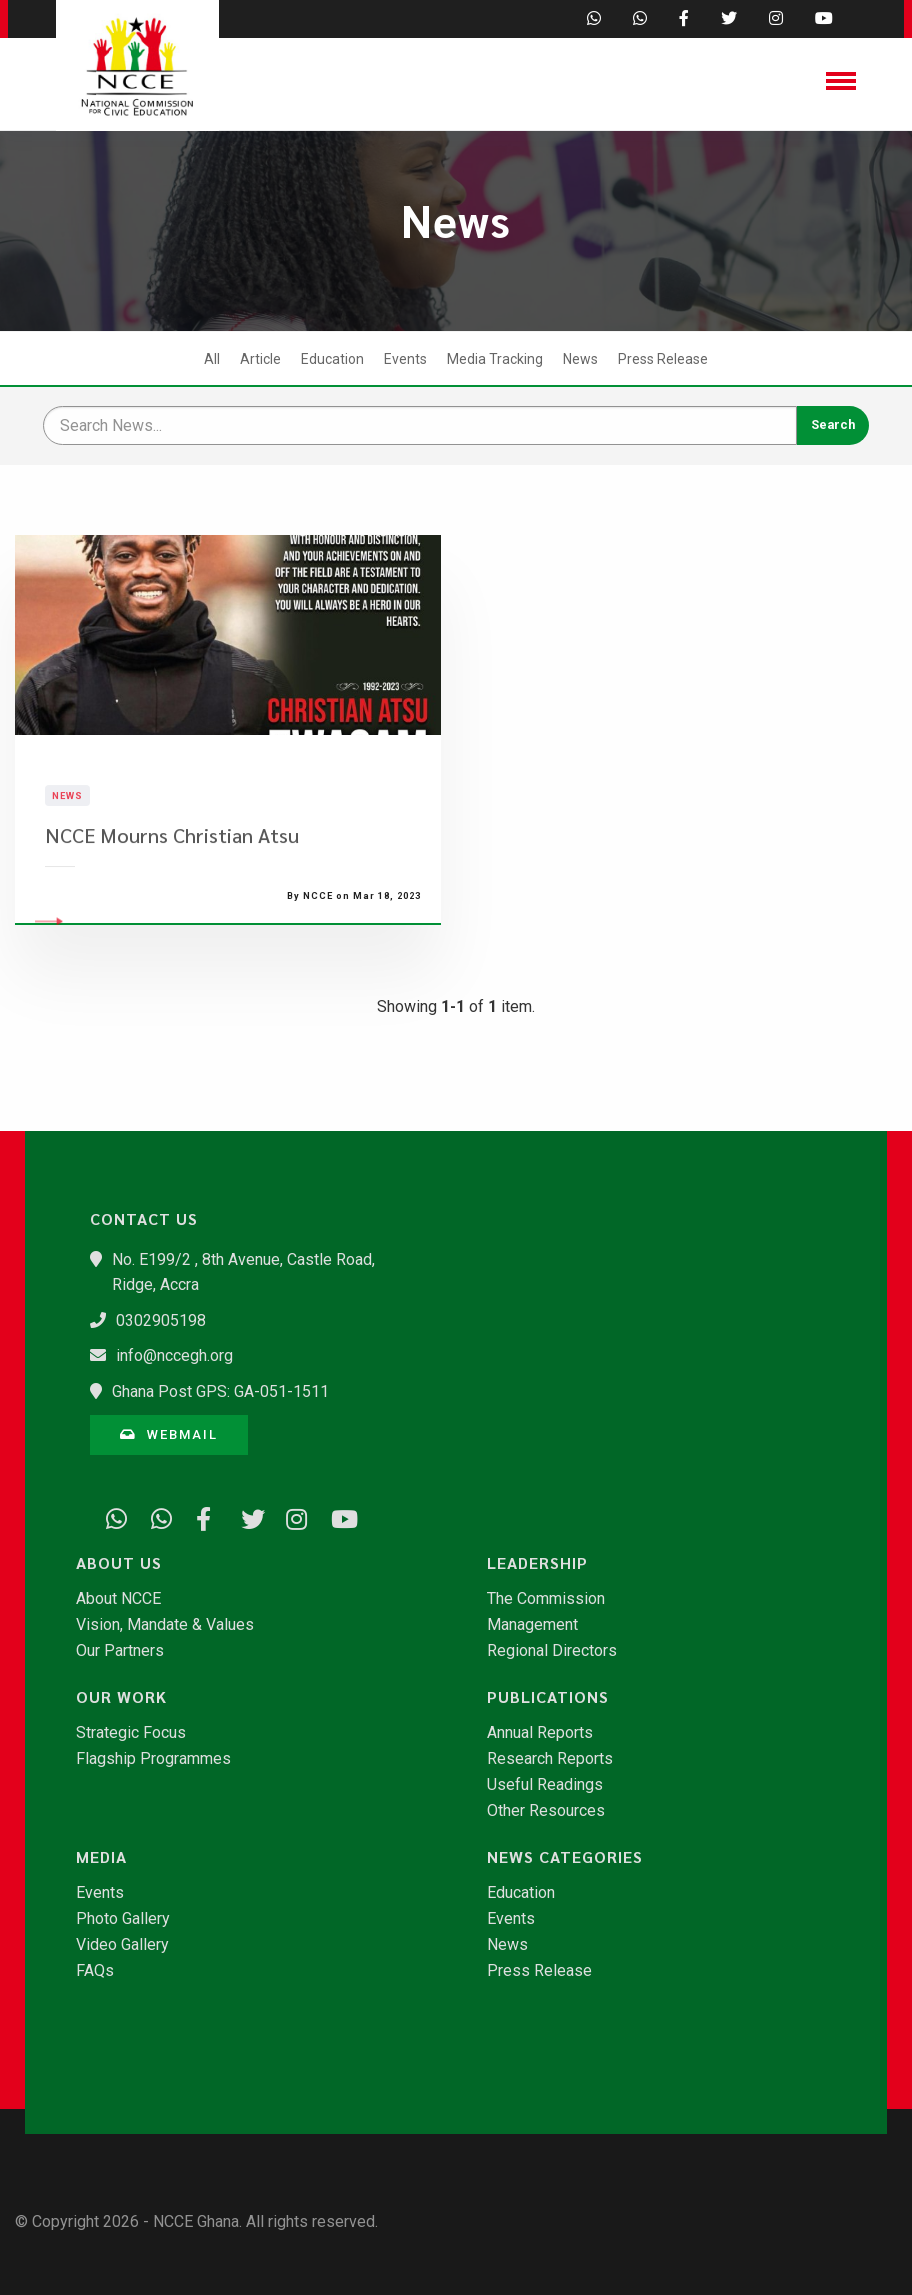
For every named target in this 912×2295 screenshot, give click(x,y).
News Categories (565, 1857)
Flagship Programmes (153, 1759)
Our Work (121, 1697)
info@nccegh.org (174, 1355)
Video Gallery (122, 1945)
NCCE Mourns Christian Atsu (172, 869)
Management (532, 1625)
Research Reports (550, 1759)
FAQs (95, 1971)
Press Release (663, 359)
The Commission (546, 1599)
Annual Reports (540, 1733)
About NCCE (118, 1599)
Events (405, 359)
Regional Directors (552, 1651)
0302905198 (161, 1320)
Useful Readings (545, 1785)
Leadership (537, 1563)
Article (260, 359)
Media (101, 1857)
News (580, 359)
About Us (119, 1563)
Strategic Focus (131, 1733)
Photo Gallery (123, 1919)
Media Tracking (495, 359)
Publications (548, 1697)
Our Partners (120, 1651)
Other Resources (546, 1811)
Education (332, 359)
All (212, 359)
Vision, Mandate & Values (165, 1625)
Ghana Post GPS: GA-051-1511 (220, 1391)
